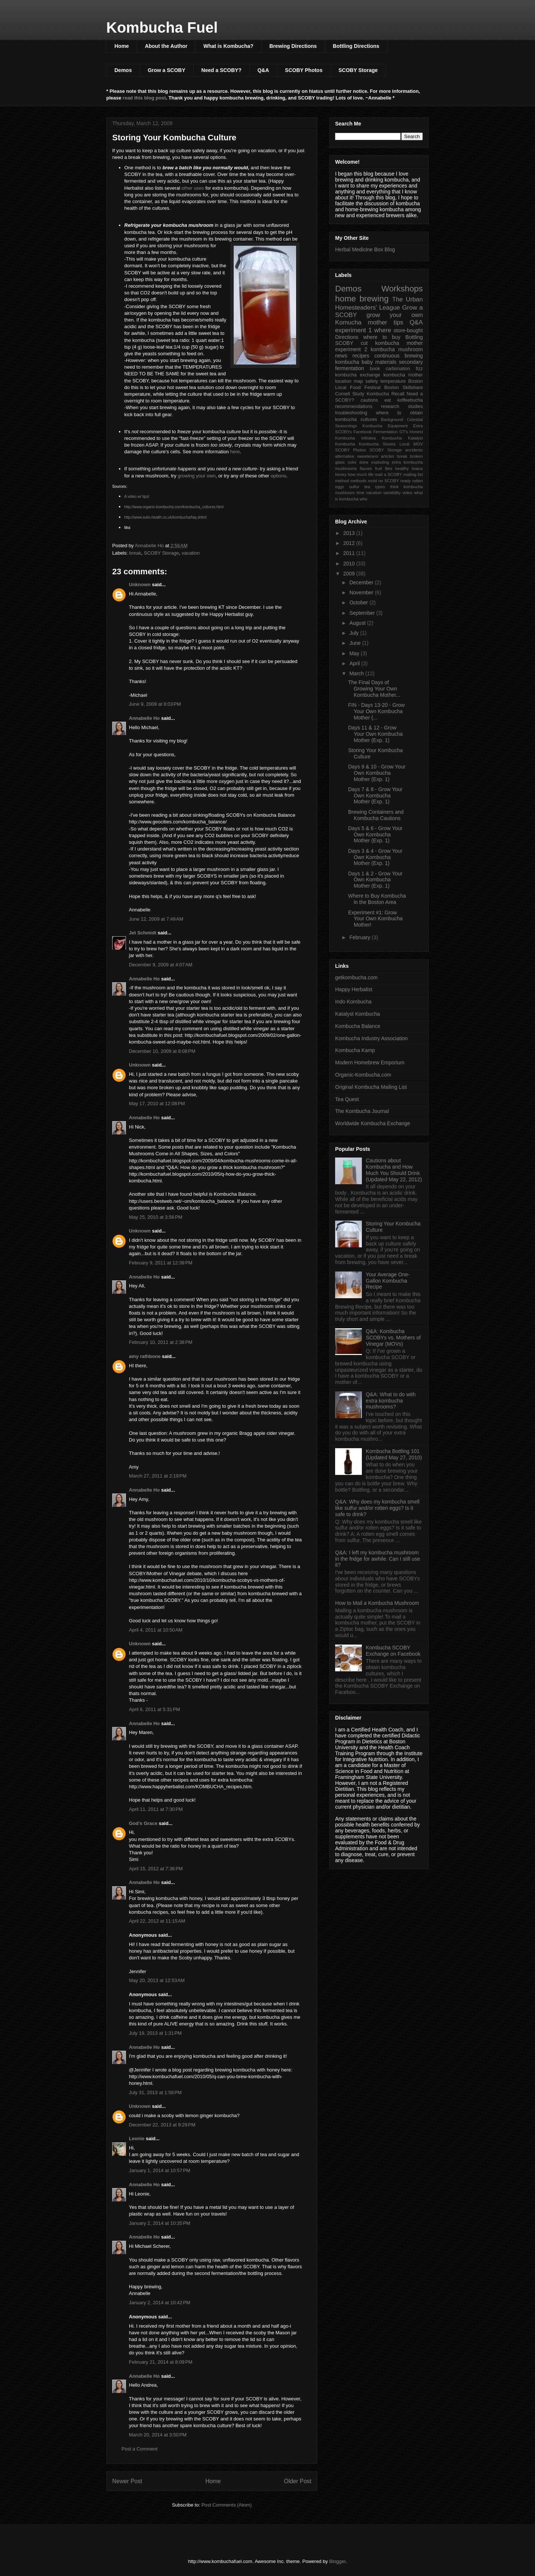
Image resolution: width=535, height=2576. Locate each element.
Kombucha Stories (377, 444)
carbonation (398, 368)
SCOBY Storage (358, 70)
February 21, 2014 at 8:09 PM (160, 2362)
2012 (349, 543)
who (363, 499)
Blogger (337, 2561)
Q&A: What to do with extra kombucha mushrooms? (391, 1400)
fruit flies (383, 468)
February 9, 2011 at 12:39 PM (160, 1263)
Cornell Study (349, 393)
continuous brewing (398, 356)
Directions (346, 337)
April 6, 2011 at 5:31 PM (154, 1709)
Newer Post (127, 2481)
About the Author (166, 46)
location (343, 381)
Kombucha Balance (357, 1026)
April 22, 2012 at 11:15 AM (157, 1921)
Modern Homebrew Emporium (370, 1062)
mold (372, 481)
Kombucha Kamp (355, 1050)
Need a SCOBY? (221, 70)
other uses (192, 188)
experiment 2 (351, 349)
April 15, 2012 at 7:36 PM (156, 1868)
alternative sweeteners (356, 456)
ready (406, 481)
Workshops (402, 288)
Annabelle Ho (144, 718)
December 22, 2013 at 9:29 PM (162, 2125)
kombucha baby (354, 362)
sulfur (354, 486)
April (355, 663)
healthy (402, 468)
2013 (349, 533)
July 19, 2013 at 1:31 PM (155, 2033)
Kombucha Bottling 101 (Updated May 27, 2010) (394, 1454)
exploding (380, 462)
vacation (191, 553)
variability (392, 492)
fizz (419, 368)
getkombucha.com (356, 977)
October (359, 602)
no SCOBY (388, 481)
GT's (403, 432)
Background (392, 419)
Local (404, 444)
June (355, 643)
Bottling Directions (356, 46)
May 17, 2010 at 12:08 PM (157, 1103)
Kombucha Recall (386, 393)
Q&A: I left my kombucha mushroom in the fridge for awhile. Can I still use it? (377, 1559)
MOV (418, 444)
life (370, 474)
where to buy (382, 337)
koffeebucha (410, 400)
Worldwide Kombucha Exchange (372, 1123)
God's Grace (143, 1823)
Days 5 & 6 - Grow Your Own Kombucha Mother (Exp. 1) (375, 834)
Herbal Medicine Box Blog (365, 249)
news (341, 356)
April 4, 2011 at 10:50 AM (155, 1630)
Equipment (398, 426)
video (407, 492)
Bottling (414, 337)
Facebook (362, 432)
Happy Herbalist (353, 989)
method (342, 481)
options (278, 476)
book (375, 368)
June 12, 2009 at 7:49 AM (156, 919)
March (357, 673)
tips (398, 322)
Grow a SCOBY (166, 70)
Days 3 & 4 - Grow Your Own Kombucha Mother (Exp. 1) (375, 857)
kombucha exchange (357, 375)
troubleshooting (351, 412)
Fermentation (385, 432)
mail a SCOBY (388, 474)
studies (415, 406)
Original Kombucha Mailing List (371, 1087)
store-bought (408, 330)
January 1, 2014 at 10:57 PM (159, 2170)
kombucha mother (403, 375)
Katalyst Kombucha (357, 1014)
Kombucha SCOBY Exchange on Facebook (393, 1651)
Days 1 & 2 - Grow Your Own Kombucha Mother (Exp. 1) (375, 880)
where (382, 330)
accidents (414, 450)
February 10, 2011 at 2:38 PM (160, 1342)
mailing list (413, 474)
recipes (361, 356)
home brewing (362, 298)
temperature (393, 381)
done (364, 462)
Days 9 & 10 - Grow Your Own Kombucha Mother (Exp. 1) (376, 773)
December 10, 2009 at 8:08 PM (162, 1051)
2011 (349, 553)
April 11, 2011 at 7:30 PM (156, 1809)
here (235, 451)
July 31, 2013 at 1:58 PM (155, 2092)
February (360, 937)
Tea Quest (347, 1099)
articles (387, 456)
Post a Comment (139, 2449)
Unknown (140, 584)
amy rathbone (144, 1356)
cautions (369, 400)
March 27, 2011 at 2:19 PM (158, 1476)
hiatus (417, 468)
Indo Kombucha (353, 1002)
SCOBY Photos (303, 70)
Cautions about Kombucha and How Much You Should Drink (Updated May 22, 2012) (394, 1170)
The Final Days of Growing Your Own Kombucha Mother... (374, 688)
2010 (349, 564)
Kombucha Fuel (162, 27)
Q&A (263, 70)
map (358, 381)
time (360, 492)
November (361, 592)
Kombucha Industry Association (371, 1038)
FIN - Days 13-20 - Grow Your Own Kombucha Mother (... (376, 711)
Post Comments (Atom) (226, 2505)
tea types (374, 486)
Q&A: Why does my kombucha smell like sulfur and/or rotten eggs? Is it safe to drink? (377, 1508)
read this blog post (144, 98)
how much (357, 474)
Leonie (137, 2138)
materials (385, 362)
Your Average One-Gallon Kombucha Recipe (388, 1280)
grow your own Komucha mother (379, 318)
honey (340, 474)
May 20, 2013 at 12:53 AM (157, 1980)
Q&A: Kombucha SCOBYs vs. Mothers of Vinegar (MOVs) (393, 1337)
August (358, 623)
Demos (123, 70)
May (354, 653)
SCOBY (344, 343)
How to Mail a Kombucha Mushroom (377, 1603)
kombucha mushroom (397, 349)
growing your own (196, 476)
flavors (366, 468)
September (362, 613)
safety (372, 381)
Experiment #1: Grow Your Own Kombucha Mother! (375, 919)
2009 (349, 574)
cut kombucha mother (392, 343)
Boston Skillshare (403, 387)
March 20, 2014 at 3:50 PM (158, 2435)
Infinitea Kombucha (381, 438)
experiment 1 (353, 330)
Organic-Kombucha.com (363, 1075)
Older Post (297, 2481)
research (390, 406)
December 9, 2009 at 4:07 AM (160, 964)
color (351, 462)
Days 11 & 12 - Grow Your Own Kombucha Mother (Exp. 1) (375, 734)
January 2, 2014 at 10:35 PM (159, 2223)
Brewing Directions (293, 46)
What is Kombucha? (228, 46)
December (361, 582)
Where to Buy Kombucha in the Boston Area (377, 899)
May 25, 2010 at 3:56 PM (155, 1217)
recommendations (353, 406)
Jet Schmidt (142, 933)
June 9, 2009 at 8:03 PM (155, 704)
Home (121, 46)
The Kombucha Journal (362, 1111)
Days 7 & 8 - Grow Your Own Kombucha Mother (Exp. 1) (375, 795)
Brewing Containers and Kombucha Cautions (375, 815)
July (354, 633)
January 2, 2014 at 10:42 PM (159, 2302)
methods (358, 481)
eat (388, 400)
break (135, 553)
